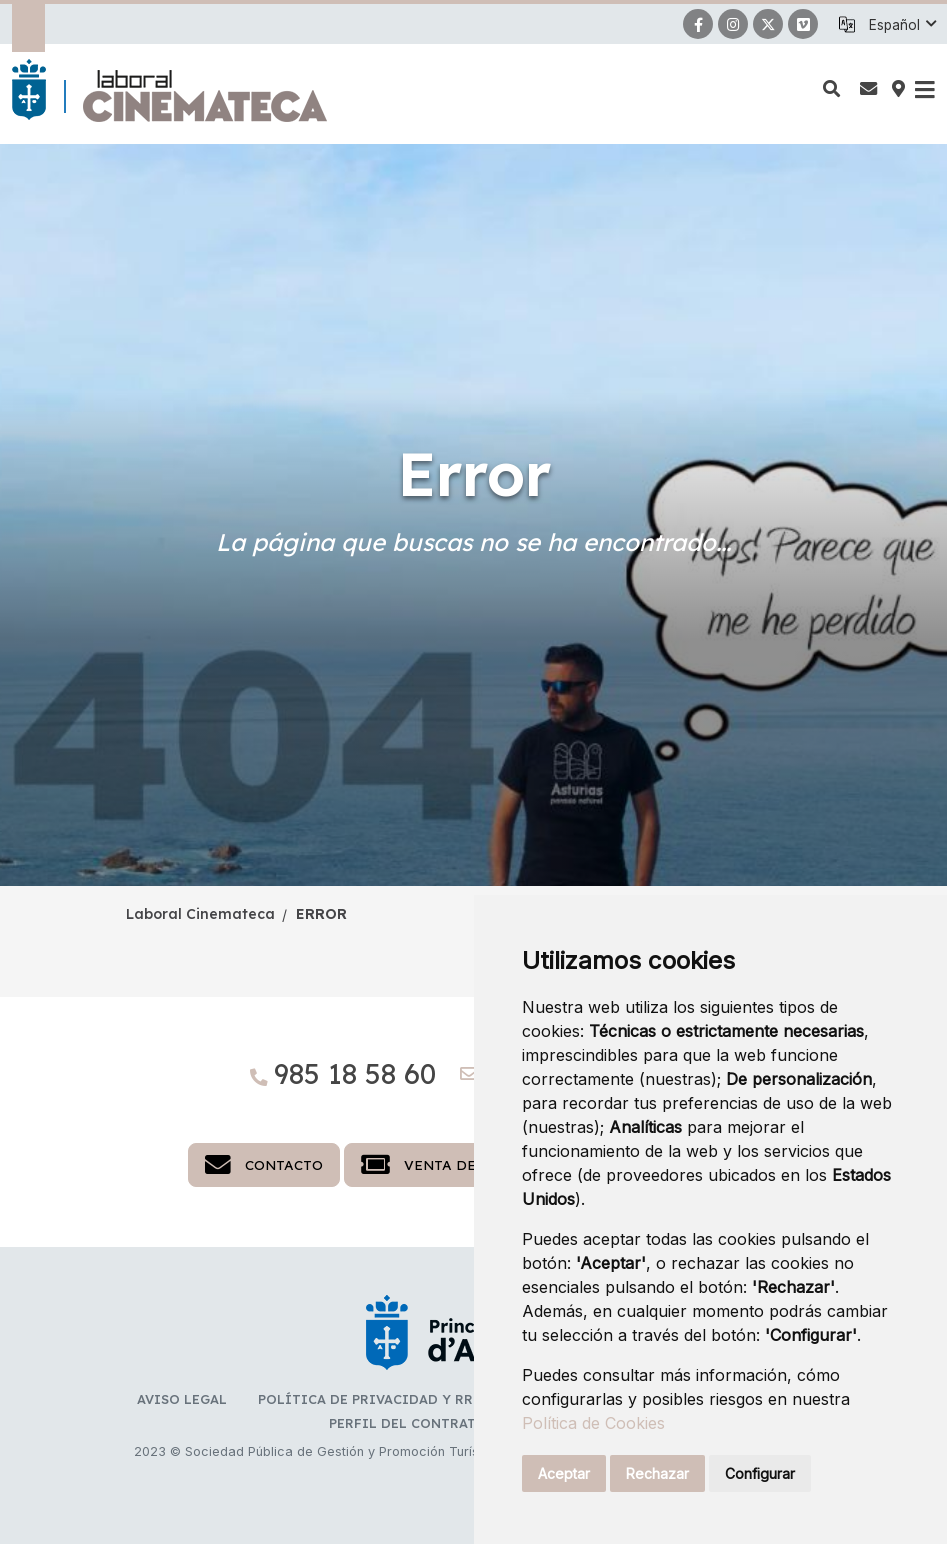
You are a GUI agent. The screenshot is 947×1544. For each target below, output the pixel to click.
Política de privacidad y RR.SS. (376, 1399)
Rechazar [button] (657, 1473)
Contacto (264, 1165)
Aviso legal (182, 1399)
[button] (902, 25)
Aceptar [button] (564, 1473)
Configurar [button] (760, 1473)
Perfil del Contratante (420, 1423)
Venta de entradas (459, 1165)
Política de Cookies (593, 1423)
